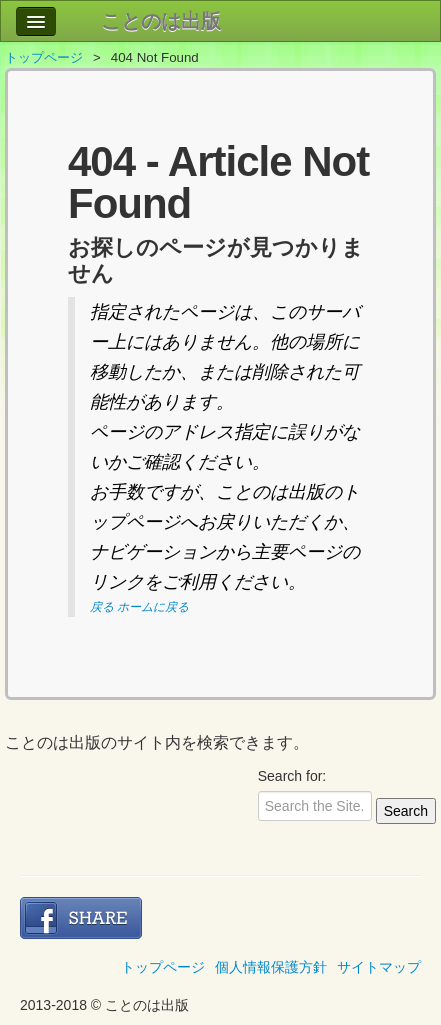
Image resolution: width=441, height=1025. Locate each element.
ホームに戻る (153, 607)
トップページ (44, 57)
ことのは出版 (161, 21)
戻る (102, 607)
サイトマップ (379, 967)
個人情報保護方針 (271, 967)
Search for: (292, 776)
